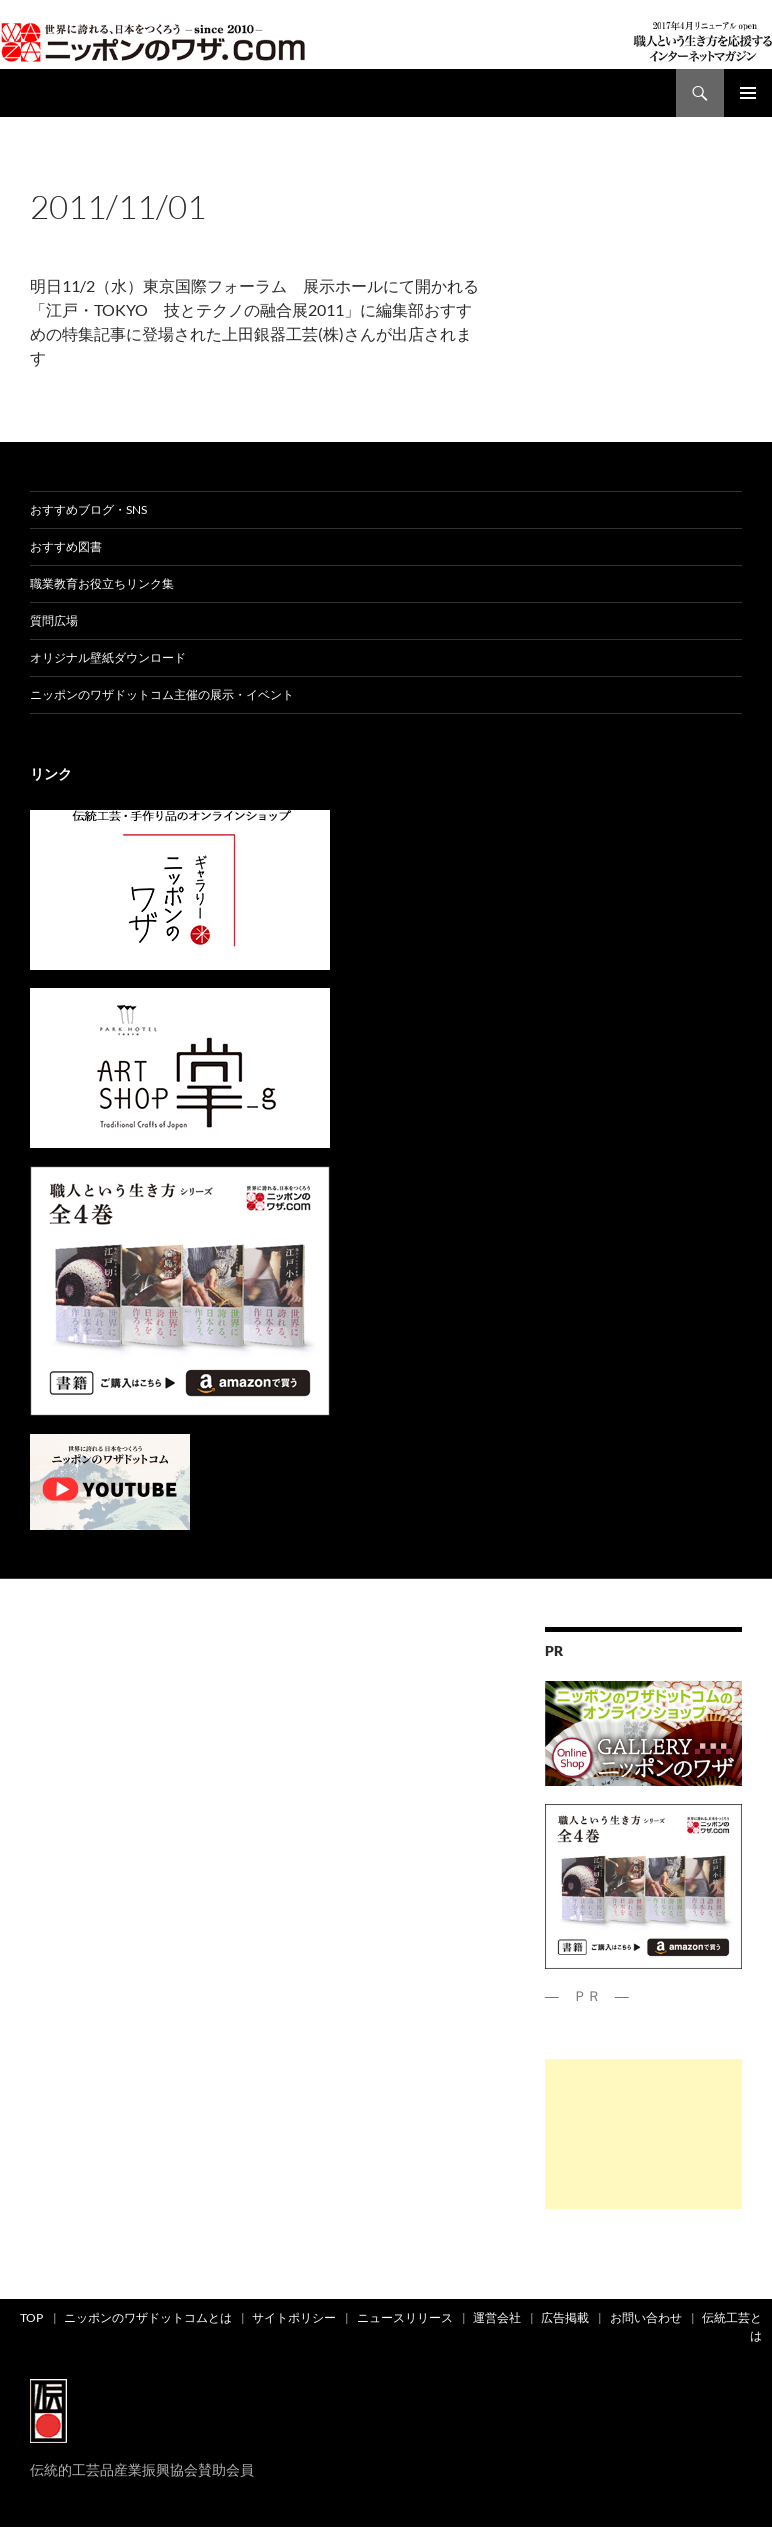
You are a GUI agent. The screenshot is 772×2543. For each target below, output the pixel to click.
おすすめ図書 (66, 546)
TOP (31, 2317)
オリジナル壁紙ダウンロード (108, 657)
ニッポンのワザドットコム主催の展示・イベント (162, 694)
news (85, 172)
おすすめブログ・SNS (88, 509)
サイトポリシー (294, 2317)
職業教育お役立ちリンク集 (102, 583)
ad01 (46, 172)
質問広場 (54, 620)
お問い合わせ (646, 2317)
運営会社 (497, 2317)
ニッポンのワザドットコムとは (148, 2317)
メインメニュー (748, 93)
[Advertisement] (643, 2134)
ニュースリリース (405, 2317)
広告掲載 (565, 2317)
